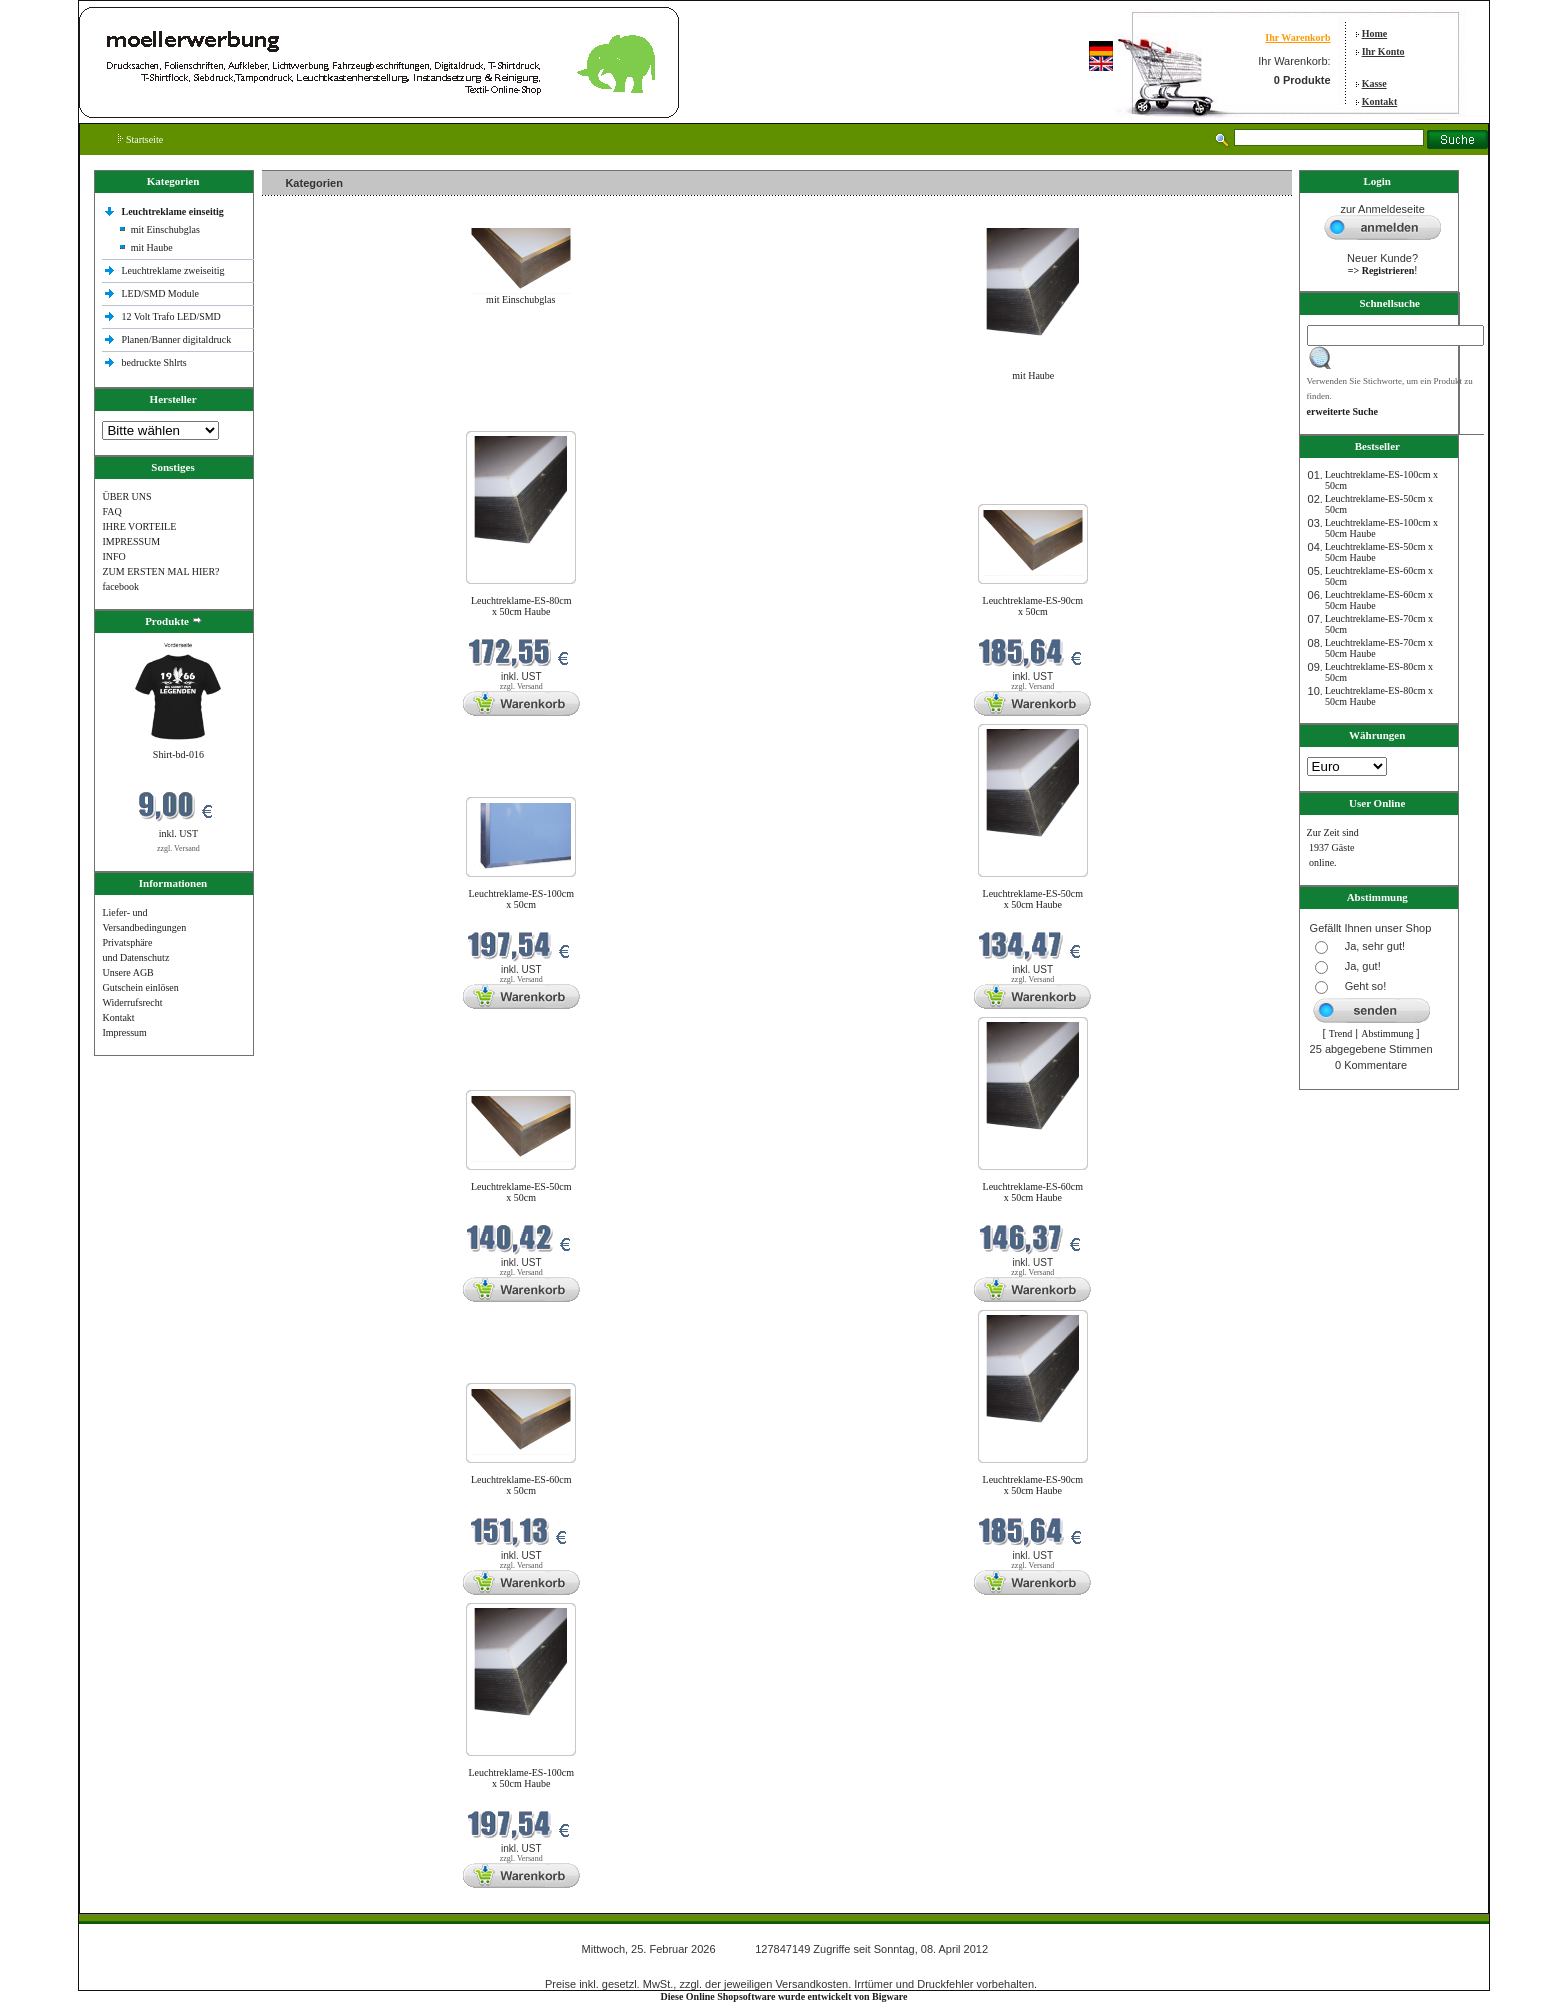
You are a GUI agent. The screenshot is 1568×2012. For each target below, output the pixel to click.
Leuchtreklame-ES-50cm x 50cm (521, 1192)
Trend (1341, 1033)
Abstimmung (1387, 1033)
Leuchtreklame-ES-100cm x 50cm (521, 899)
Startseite (140, 139)
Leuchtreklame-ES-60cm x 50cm (521, 1485)
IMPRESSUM (131, 541)
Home (1375, 33)
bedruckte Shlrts (153, 362)
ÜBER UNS (126, 496)
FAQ (111, 511)
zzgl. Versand (178, 848)
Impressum (124, 1032)
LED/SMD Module (160, 293)
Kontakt (1380, 101)
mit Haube (152, 247)
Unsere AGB (127, 972)
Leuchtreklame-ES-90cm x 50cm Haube (1033, 1485)
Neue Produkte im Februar (322, 418)
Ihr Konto (1383, 51)
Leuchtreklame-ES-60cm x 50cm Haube (1033, 1192)
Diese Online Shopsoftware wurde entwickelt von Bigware (784, 1996)
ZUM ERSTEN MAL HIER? (160, 571)
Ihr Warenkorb (1297, 37)
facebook (120, 586)
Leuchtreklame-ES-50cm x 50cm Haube (1033, 899)
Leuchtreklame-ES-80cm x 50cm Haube (521, 606)
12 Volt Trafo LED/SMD (170, 316)
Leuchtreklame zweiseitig (174, 270)
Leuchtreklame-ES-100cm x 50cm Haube (521, 1778)
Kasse (1374, 83)
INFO (113, 556)
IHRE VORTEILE (139, 526)
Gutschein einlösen (140, 987)
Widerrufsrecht (132, 1002)
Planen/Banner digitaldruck (176, 339)
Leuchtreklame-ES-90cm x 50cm (1033, 606)
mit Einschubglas (165, 229)
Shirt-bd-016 (178, 754)
